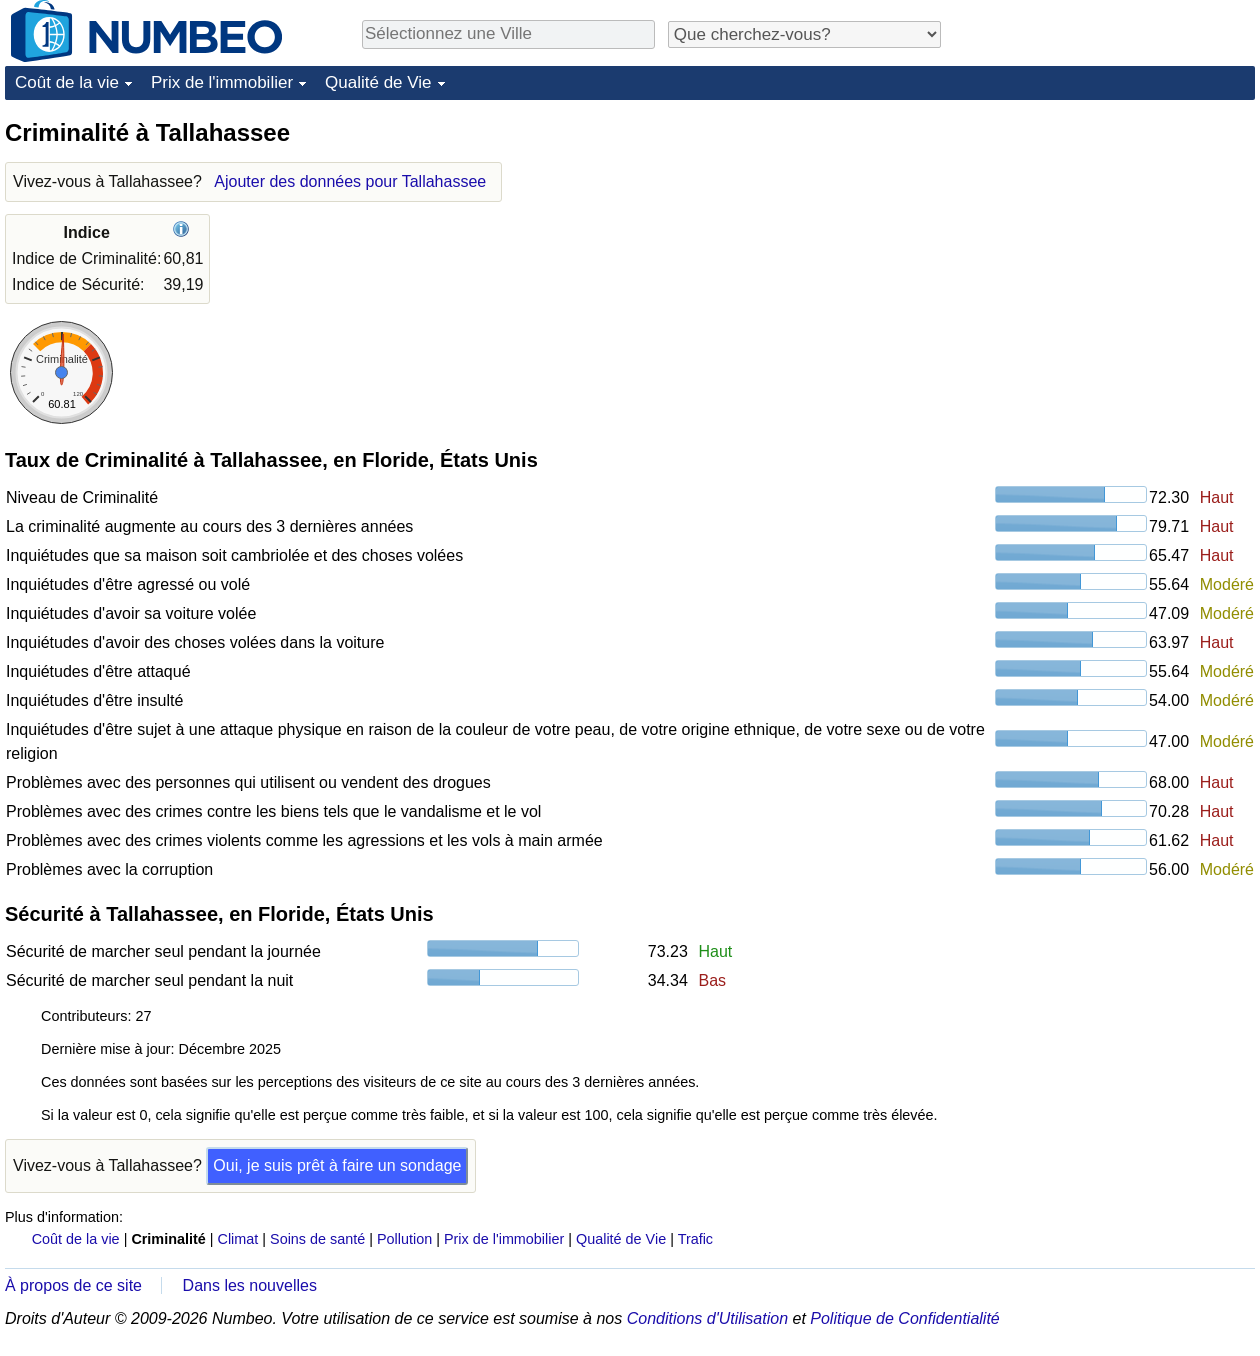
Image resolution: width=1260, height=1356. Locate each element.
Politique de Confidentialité (904, 1318)
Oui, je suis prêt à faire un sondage (337, 1165)
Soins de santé (317, 1239)
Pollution (404, 1239)
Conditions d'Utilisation (707, 1318)
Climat (238, 1239)
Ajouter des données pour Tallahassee (350, 181)
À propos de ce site (73, 1285)
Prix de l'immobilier (222, 82)
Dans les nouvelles (250, 1285)
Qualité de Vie (378, 82)
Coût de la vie (67, 82)
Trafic (695, 1239)
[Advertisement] (1105, 242)
